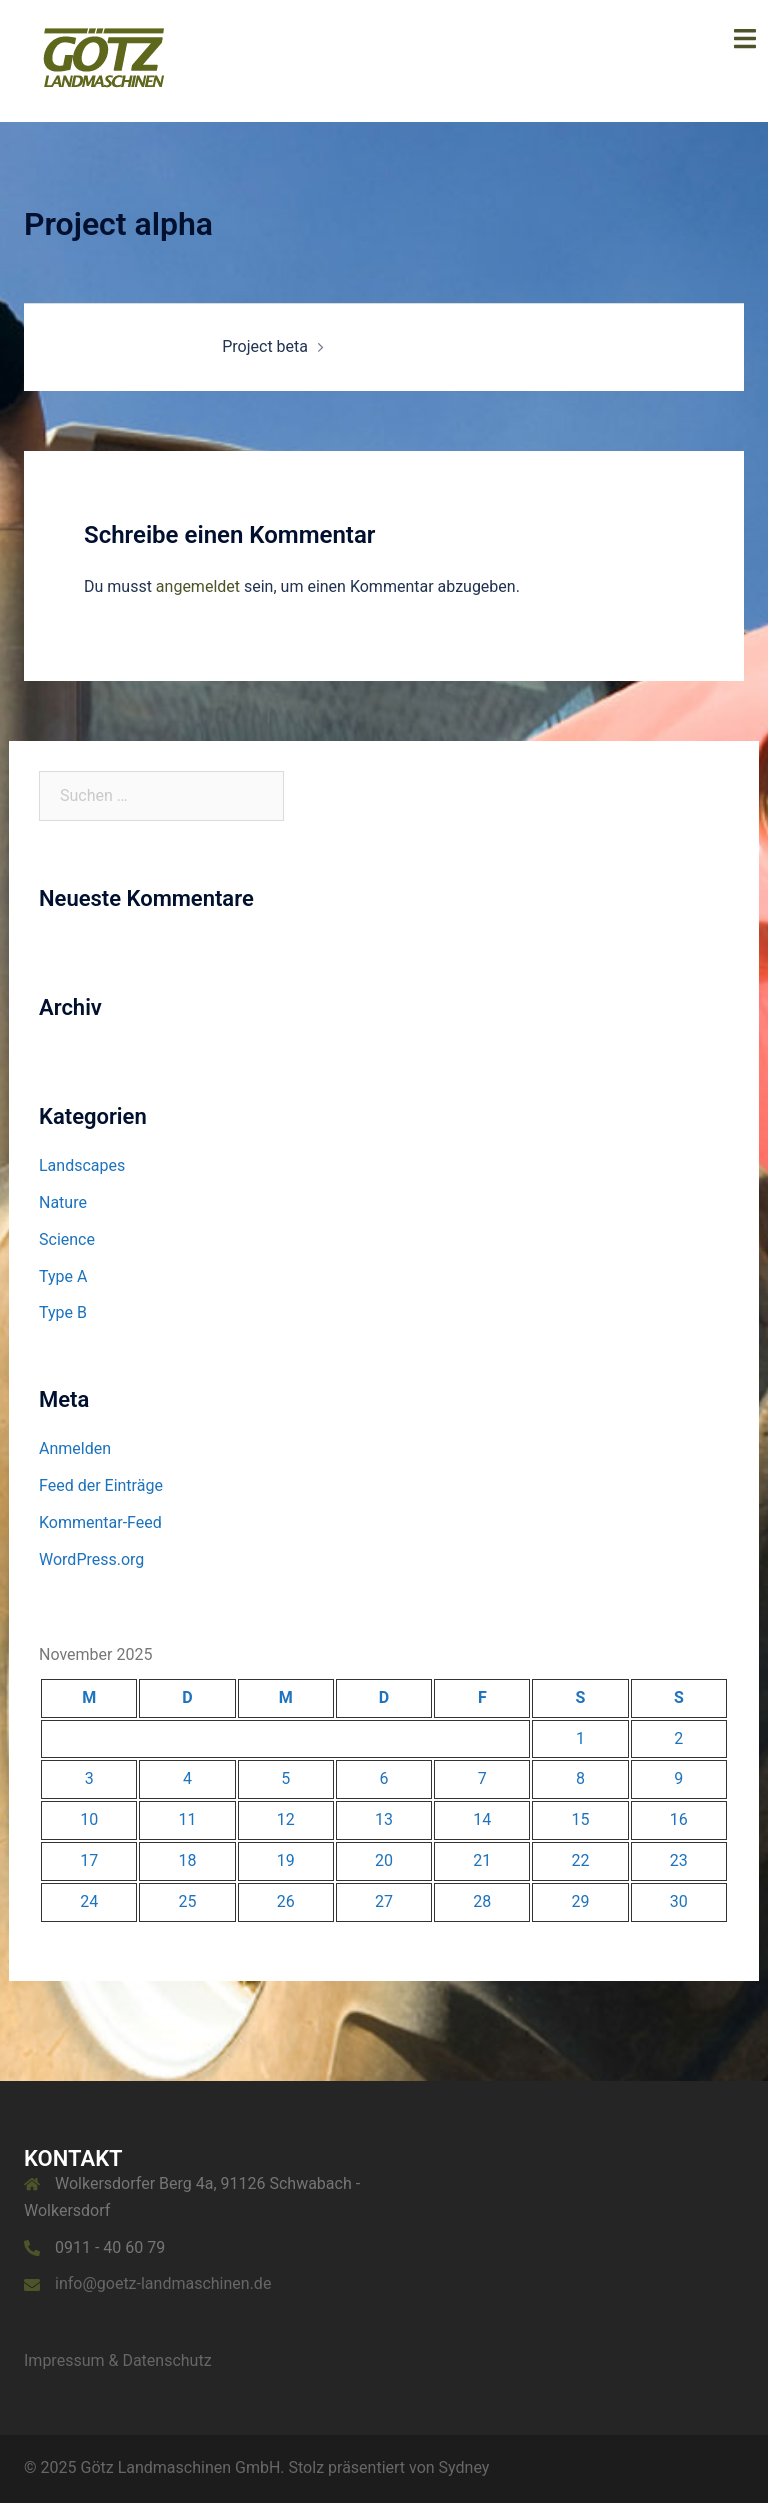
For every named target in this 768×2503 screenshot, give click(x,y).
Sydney (464, 2467)
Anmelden (75, 1448)
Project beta (265, 346)
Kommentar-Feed (100, 1522)
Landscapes (82, 1165)
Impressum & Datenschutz (118, 2360)
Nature (63, 1202)
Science (67, 1239)
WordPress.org (91, 1559)
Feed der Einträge (101, 1485)
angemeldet (198, 586)
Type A (63, 1276)
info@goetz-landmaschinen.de (163, 2283)
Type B (63, 1312)
